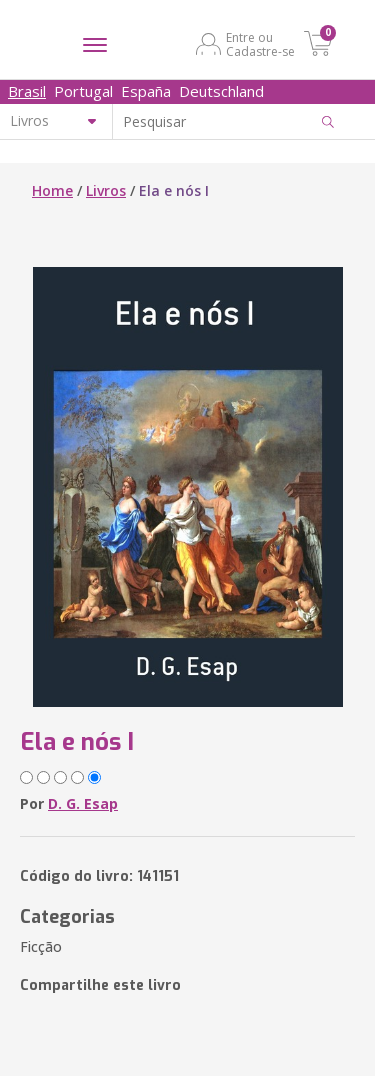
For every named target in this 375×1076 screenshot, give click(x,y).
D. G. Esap (83, 803)
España (146, 91)
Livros (106, 190)
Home (52, 190)
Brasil (27, 91)
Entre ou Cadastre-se (260, 44)
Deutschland (221, 91)
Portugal (83, 91)
